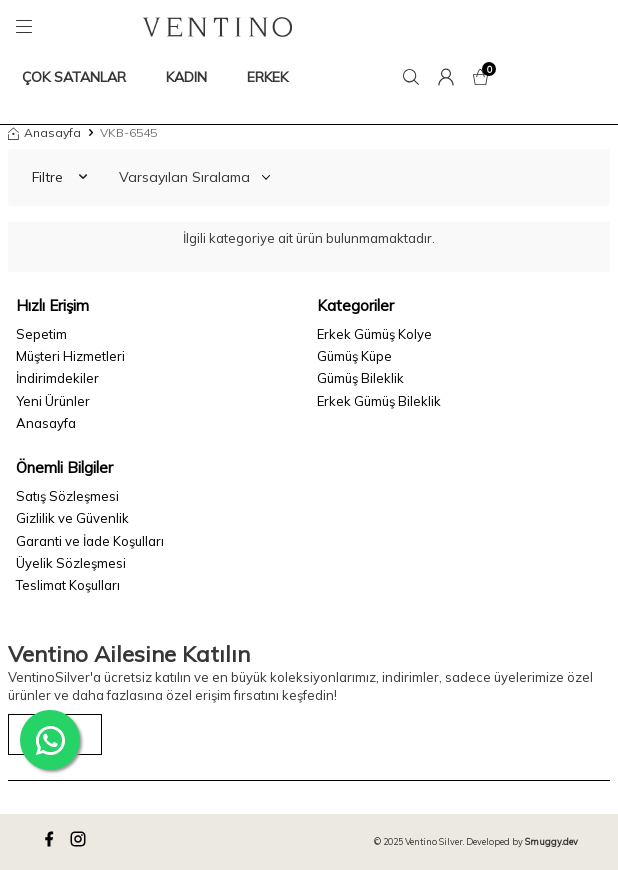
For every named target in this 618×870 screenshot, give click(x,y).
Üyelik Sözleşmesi (71, 563)
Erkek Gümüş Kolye (374, 334)
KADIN (186, 77)
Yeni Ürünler (53, 401)
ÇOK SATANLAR (74, 77)
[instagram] (81, 842)
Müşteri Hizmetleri (70, 356)
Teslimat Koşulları (68, 585)
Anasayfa (44, 132)
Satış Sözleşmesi (67, 496)
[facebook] (52, 842)
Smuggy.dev (551, 841)
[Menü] (27, 27)
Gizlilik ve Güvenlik (72, 518)
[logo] (217, 27)
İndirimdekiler (57, 378)
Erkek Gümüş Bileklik (379, 401)
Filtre (59, 177)
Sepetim (41, 334)
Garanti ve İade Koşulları (90, 541)
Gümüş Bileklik (360, 378)
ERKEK (267, 77)
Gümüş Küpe (354, 356)
